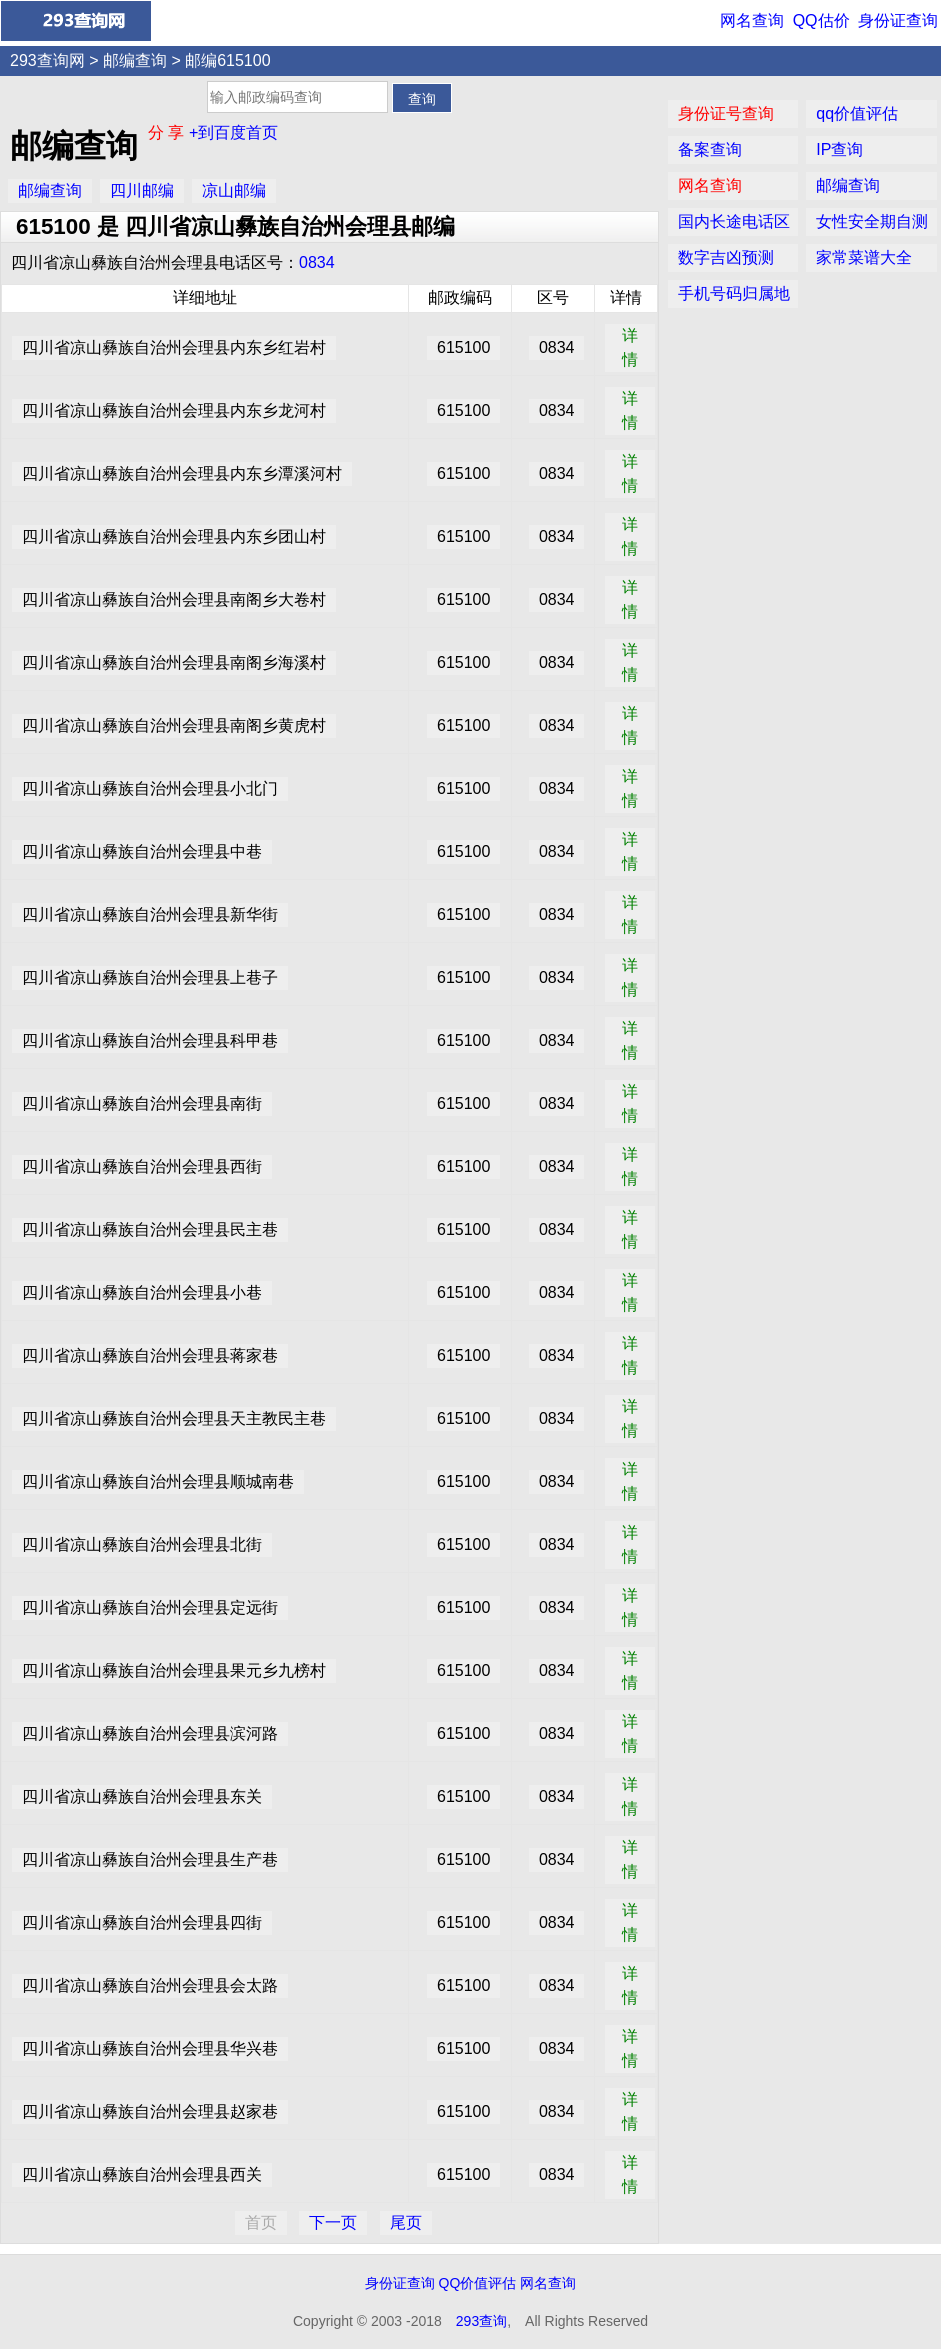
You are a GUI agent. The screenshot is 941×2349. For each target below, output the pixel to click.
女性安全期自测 (872, 221)
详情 (630, 347)
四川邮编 (142, 190)
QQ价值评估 (478, 2283)
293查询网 (47, 60)
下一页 (333, 2222)
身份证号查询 (726, 113)
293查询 (481, 2321)
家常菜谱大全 (864, 257)
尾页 (406, 2222)
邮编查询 (135, 60)
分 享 (168, 132)
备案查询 (710, 149)
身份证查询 (898, 20)
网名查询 (752, 20)
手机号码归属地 (734, 293)
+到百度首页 (233, 132)
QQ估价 (821, 20)
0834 (317, 262)
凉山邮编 (234, 190)
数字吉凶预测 (726, 257)
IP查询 (839, 149)
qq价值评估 (857, 113)
